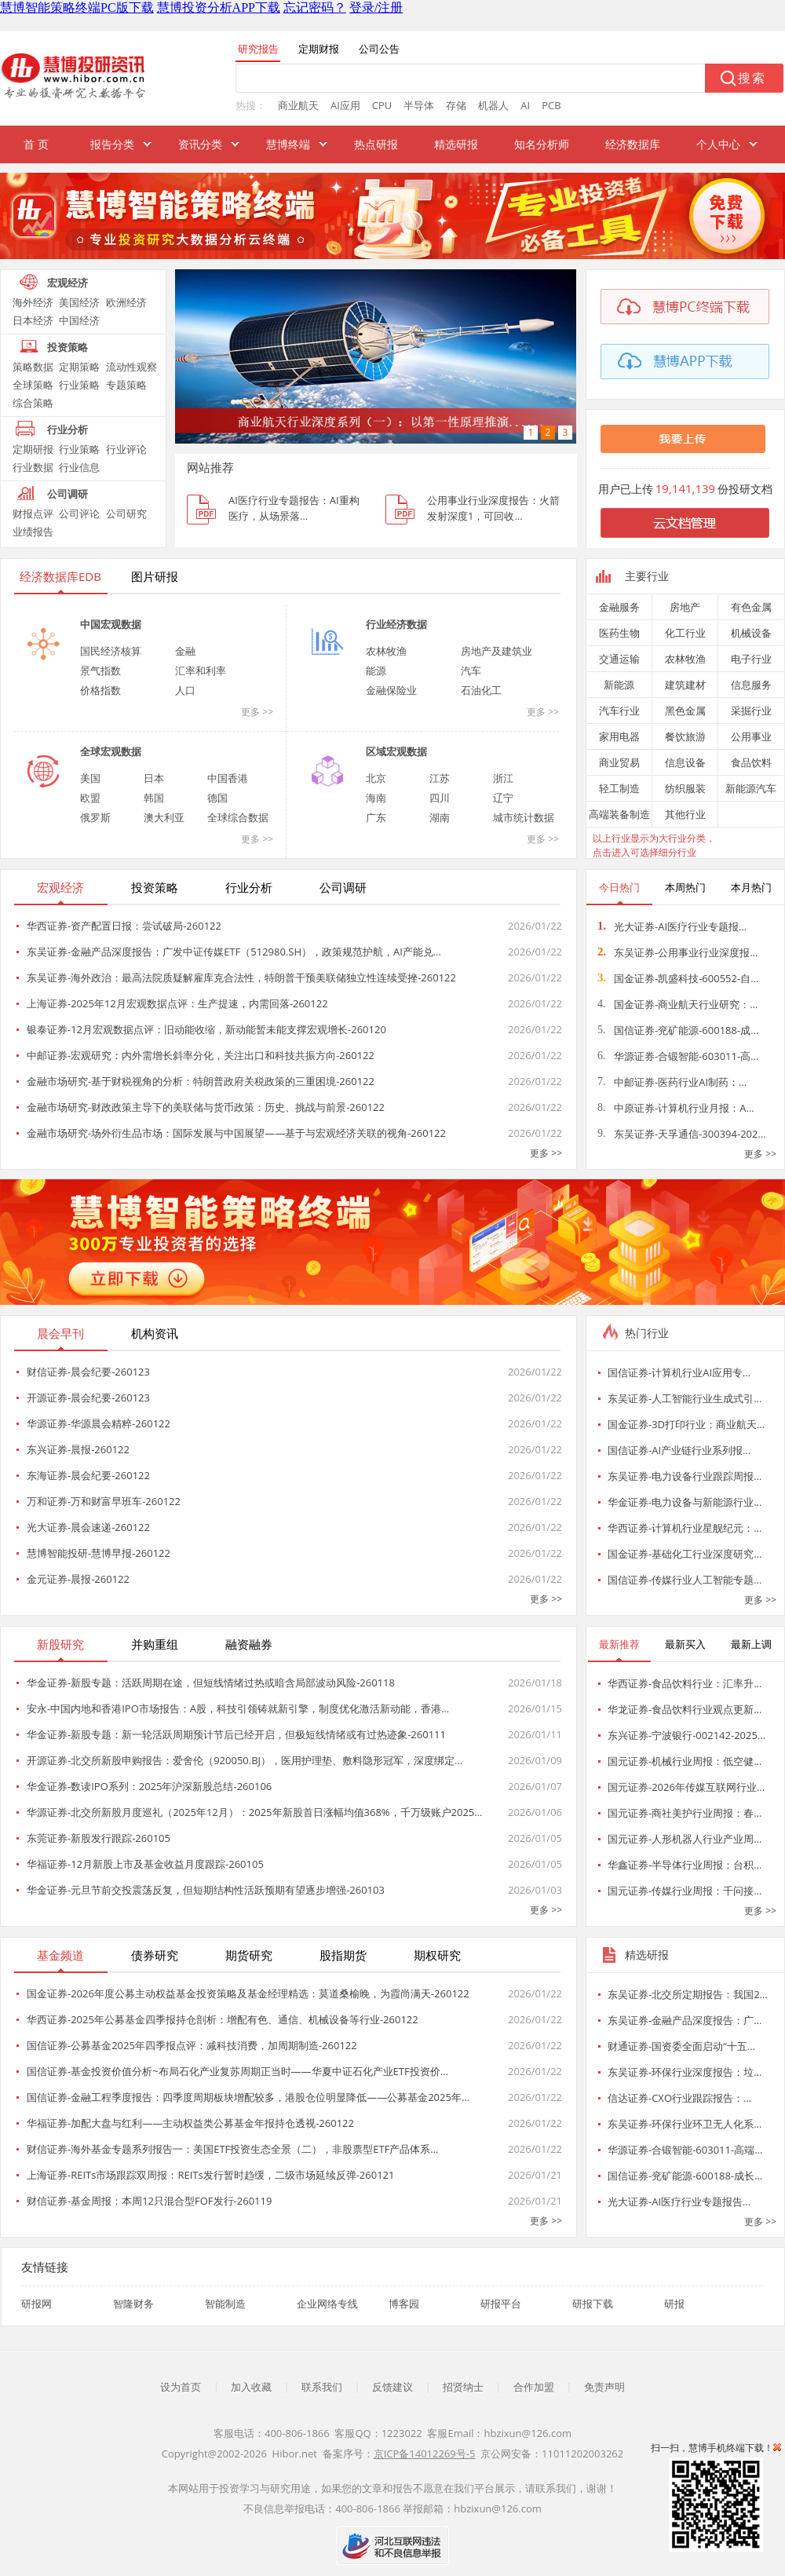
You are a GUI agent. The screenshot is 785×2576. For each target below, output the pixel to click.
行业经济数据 (396, 624)
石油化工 (481, 690)
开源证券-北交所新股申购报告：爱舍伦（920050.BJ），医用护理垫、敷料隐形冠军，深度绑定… (244, 1760)
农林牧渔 (386, 651)
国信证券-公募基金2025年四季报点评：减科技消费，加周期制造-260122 (192, 2045)
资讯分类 (200, 144)
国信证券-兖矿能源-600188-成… (677, 1030)
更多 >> (257, 711)
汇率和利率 (200, 670)
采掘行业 (751, 710)
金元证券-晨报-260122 (78, 1579)
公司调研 (67, 494)
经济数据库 (632, 144)
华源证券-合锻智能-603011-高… (677, 1056)
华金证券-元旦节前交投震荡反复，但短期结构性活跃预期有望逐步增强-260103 (206, 1890)
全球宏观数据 (110, 751)
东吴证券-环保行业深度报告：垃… (684, 2072)
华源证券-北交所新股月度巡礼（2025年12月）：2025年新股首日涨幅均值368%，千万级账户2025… (254, 1812)
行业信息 (79, 467)
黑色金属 (685, 710)
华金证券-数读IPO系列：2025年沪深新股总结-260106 (149, 1786)
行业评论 (126, 449)
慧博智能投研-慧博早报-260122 (98, 1553)
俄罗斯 (95, 817)
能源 (376, 670)
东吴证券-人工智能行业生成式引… (684, 1398)
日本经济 (33, 320)
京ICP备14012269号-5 (425, 2453)
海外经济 (33, 302)
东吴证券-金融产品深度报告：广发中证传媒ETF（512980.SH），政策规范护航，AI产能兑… (234, 952)
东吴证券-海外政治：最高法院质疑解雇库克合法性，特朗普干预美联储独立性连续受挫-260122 (241, 977)
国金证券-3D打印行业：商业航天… (686, 1424)
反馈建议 (392, 2387)
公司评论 (79, 513)
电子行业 (751, 659)
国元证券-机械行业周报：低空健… (684, 1761)
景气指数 (100, 670)
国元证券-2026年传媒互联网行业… (686, 1787)
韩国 (154, 798)
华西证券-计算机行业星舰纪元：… (684, 1528)
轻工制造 (619, 788)
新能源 (619, 685)
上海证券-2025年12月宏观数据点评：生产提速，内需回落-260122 (177, 1003)
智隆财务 (133, 2303)
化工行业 (685, 633)
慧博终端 (288, 144)
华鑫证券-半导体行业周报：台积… (684, 1865)
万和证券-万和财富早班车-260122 (104, 1501)
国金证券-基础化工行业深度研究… (684, 1554)
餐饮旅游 (685, 736)
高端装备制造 (619, 814)
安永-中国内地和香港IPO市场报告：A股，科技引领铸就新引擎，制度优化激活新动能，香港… (238, 1708)
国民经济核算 (110, 651)
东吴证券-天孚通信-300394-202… (681, 1133)
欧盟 (90, 798)
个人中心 (718, 144)
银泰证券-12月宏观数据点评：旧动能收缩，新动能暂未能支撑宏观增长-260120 (206, 1029)
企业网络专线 (327, 2303)
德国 (217, 798)
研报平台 (500, 2303)
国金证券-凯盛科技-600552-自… (677, 978)
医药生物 (619, 633)
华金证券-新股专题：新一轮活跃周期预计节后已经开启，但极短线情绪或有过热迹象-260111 (236, 1734)
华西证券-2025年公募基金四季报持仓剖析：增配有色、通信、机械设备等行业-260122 (222, 2019)
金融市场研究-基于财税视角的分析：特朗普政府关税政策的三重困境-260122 (200, 1081)
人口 (185, 690)
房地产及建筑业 (496, 651)
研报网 (36, 2303)
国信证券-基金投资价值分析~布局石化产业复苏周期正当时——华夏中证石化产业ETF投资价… (237, 2071)
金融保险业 (391, 690)
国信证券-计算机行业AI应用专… (679, 1372)
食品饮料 (751, 762)
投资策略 (67, 347)
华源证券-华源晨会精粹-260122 (98, 1423)
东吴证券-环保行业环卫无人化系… (684, 2124)
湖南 (439, 817)
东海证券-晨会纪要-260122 (88, 1475)
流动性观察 (131, 367)
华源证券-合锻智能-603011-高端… (685, 2150)
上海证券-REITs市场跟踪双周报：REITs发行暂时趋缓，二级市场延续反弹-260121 (210, 2175)
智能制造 (225, 2303)
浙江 (503, 778)
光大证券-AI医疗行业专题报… (672, 926)
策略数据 (33, 367)
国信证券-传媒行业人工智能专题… (684, 1580)
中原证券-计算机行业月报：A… (675, 1107)
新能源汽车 (750, 788)
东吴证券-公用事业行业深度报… (677, 952)
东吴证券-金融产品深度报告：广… (684, 2020)
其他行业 (685, 814)
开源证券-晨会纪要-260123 (88, 1397)
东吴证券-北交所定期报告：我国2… (688, 1994)
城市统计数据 (523, 817)
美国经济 (79, 302)
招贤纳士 (463, 2387)
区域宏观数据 (396, 751)
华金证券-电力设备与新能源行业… (684, 1502)
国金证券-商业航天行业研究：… (677, 1004)
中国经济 (79, 320)
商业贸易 (619, 762)
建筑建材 (685, 685)
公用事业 (751, 736)
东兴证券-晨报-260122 (78, 1449)
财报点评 (33, 513)
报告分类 (112, 144)
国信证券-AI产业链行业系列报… (679, 1450)
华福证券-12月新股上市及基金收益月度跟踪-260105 (145, 1864)
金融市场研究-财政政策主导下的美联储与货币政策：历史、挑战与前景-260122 (206, 1107)
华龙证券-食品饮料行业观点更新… (684, 1709)
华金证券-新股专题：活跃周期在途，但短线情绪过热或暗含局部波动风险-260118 (211, 1682)
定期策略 (79, 367)
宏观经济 (67, 283)
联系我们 (321, 2387)
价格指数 (100, 690)
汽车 (471, 670)
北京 (376, 778)
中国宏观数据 (110, 624)
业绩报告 (33, 531)
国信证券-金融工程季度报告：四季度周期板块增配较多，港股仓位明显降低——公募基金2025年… (248, 2097)
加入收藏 (251, 2387)
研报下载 (592, 2303)
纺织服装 (685, 788)
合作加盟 (533, 2387)
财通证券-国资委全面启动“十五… (681, 2046)
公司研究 (126, 513)
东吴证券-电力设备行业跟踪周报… (684, 1476)
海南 (376, 798)
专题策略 (126, 385)
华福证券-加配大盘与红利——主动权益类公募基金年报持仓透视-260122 (190, 2123)
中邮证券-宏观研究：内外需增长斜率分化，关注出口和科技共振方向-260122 (200, 1055)
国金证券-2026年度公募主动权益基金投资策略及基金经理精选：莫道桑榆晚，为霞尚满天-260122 (248, 1993)
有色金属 (751, 607)
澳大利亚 (164, 817)
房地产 (685, 607)
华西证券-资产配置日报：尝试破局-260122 (124, 926)
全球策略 (33, 385)
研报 (674, 2303)
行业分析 (67, 429)
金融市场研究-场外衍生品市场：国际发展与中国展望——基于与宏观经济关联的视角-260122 (236, 1133)
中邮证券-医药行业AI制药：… (672, 1081)
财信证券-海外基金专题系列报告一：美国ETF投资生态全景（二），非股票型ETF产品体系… (232, 2149)
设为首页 (180, 2387)
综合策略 (33, 403)
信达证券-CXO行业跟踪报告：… (679, 2098)
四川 (439, 798)
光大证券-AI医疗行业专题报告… (679, 2201)
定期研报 (33, 449)
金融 (185, 651)
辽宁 (503, 798)
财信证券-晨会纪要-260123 (88, 1372)
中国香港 (227, 778)
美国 (90, 778)
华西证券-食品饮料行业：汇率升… (684, 1683)
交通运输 (619, 659)
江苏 (439, 778)
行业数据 (33, 467)
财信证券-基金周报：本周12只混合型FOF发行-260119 (149, 2201)
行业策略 (79, 385)
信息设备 (685, 762)
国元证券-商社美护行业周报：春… (684, 1813)
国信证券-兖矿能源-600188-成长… (685, 2176)
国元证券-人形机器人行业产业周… (684, 1839)
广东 (376, 817)
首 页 (36, 144)
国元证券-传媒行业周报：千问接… (684, 1891)
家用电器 (619, 736)
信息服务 (751, 685)
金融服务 (619, 607)
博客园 (404, 2303)
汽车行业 (619, 710)
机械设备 (751, 633)
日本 (154, 778)
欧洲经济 (126, 302)
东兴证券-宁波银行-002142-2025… (686, 1735)
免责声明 (604, 2387)
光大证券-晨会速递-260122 (88, 1527)
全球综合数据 (237, 817)
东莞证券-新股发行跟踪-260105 (98, 1838)
